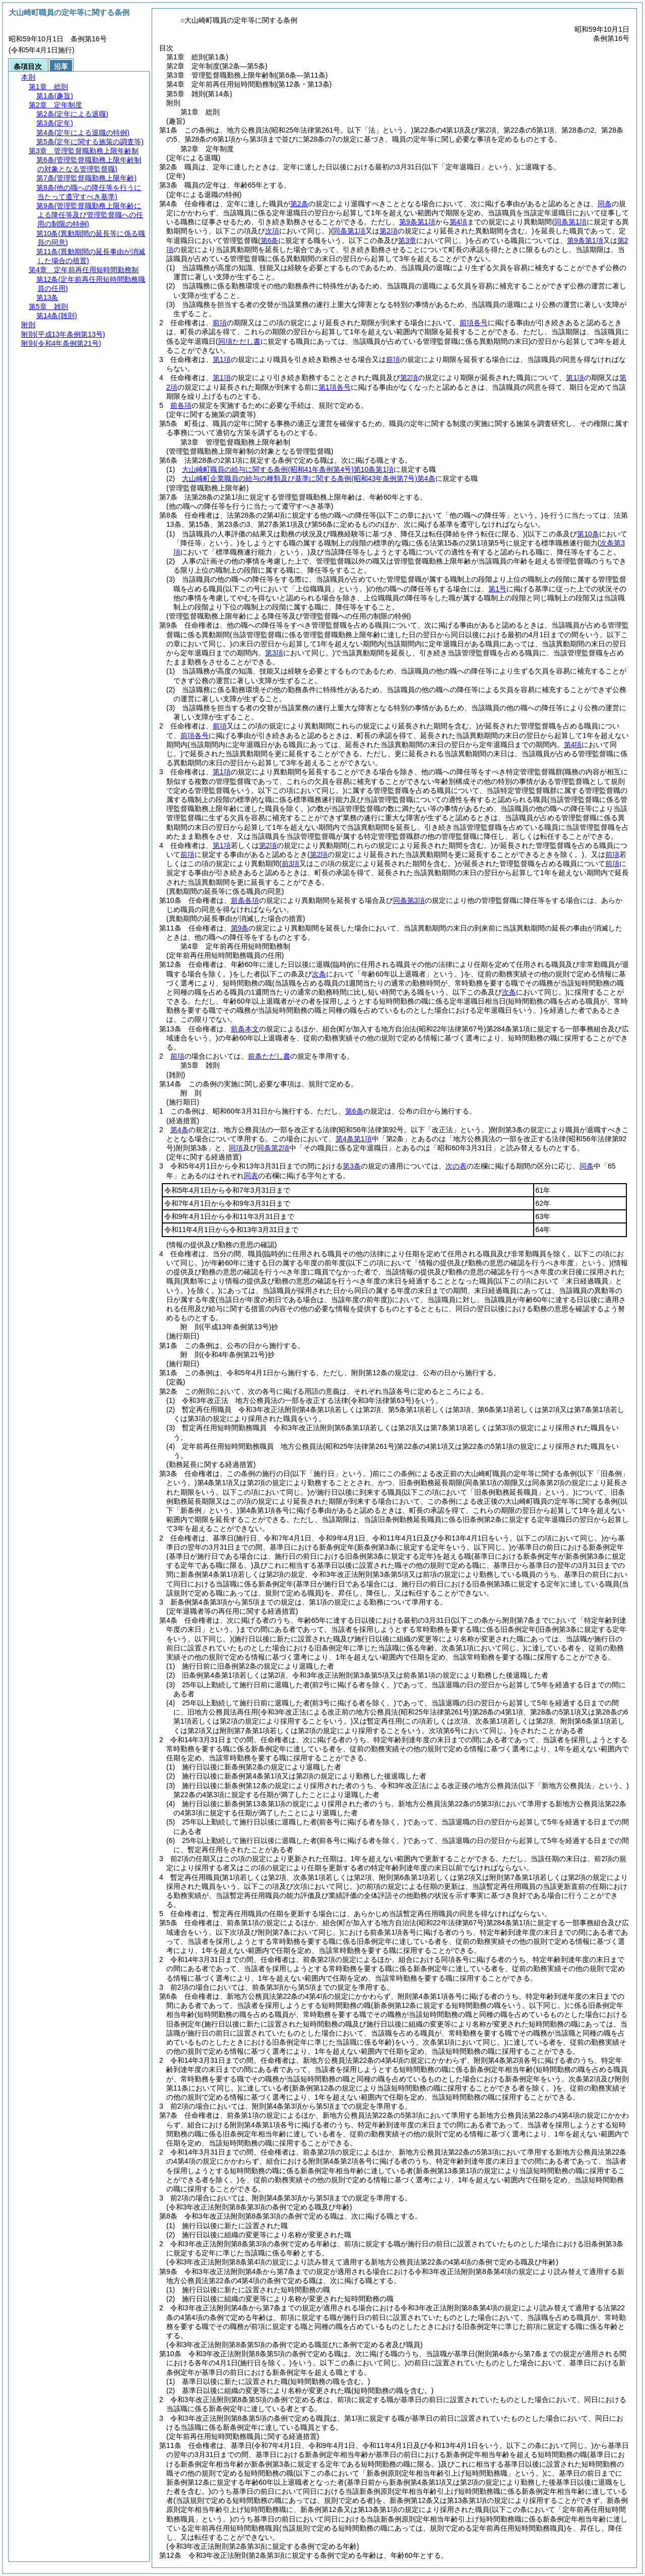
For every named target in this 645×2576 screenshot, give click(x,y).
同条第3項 (409, 900)
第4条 (179, 1130)
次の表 (456, 1166)
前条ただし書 (269, 1056)
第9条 (240, 928)
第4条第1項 (354, 1139)
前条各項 (245, 900)
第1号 (497, 589)
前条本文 (245, 1029)
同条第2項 (273, 1148)
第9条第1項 (417, 222)
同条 (605, 204)
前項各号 (474, 323)
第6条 (354, 1111)
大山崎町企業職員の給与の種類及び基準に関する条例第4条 (308, 478)
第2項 (409, 378)
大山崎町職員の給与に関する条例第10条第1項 (288, 469)
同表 (251, 1176)
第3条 (352, 1166)
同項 (236, 1148)
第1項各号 (334, 387)
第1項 (222, 359)
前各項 (180, 405)
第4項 (458, 222)
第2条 (299, 204)
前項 (220, 323)
